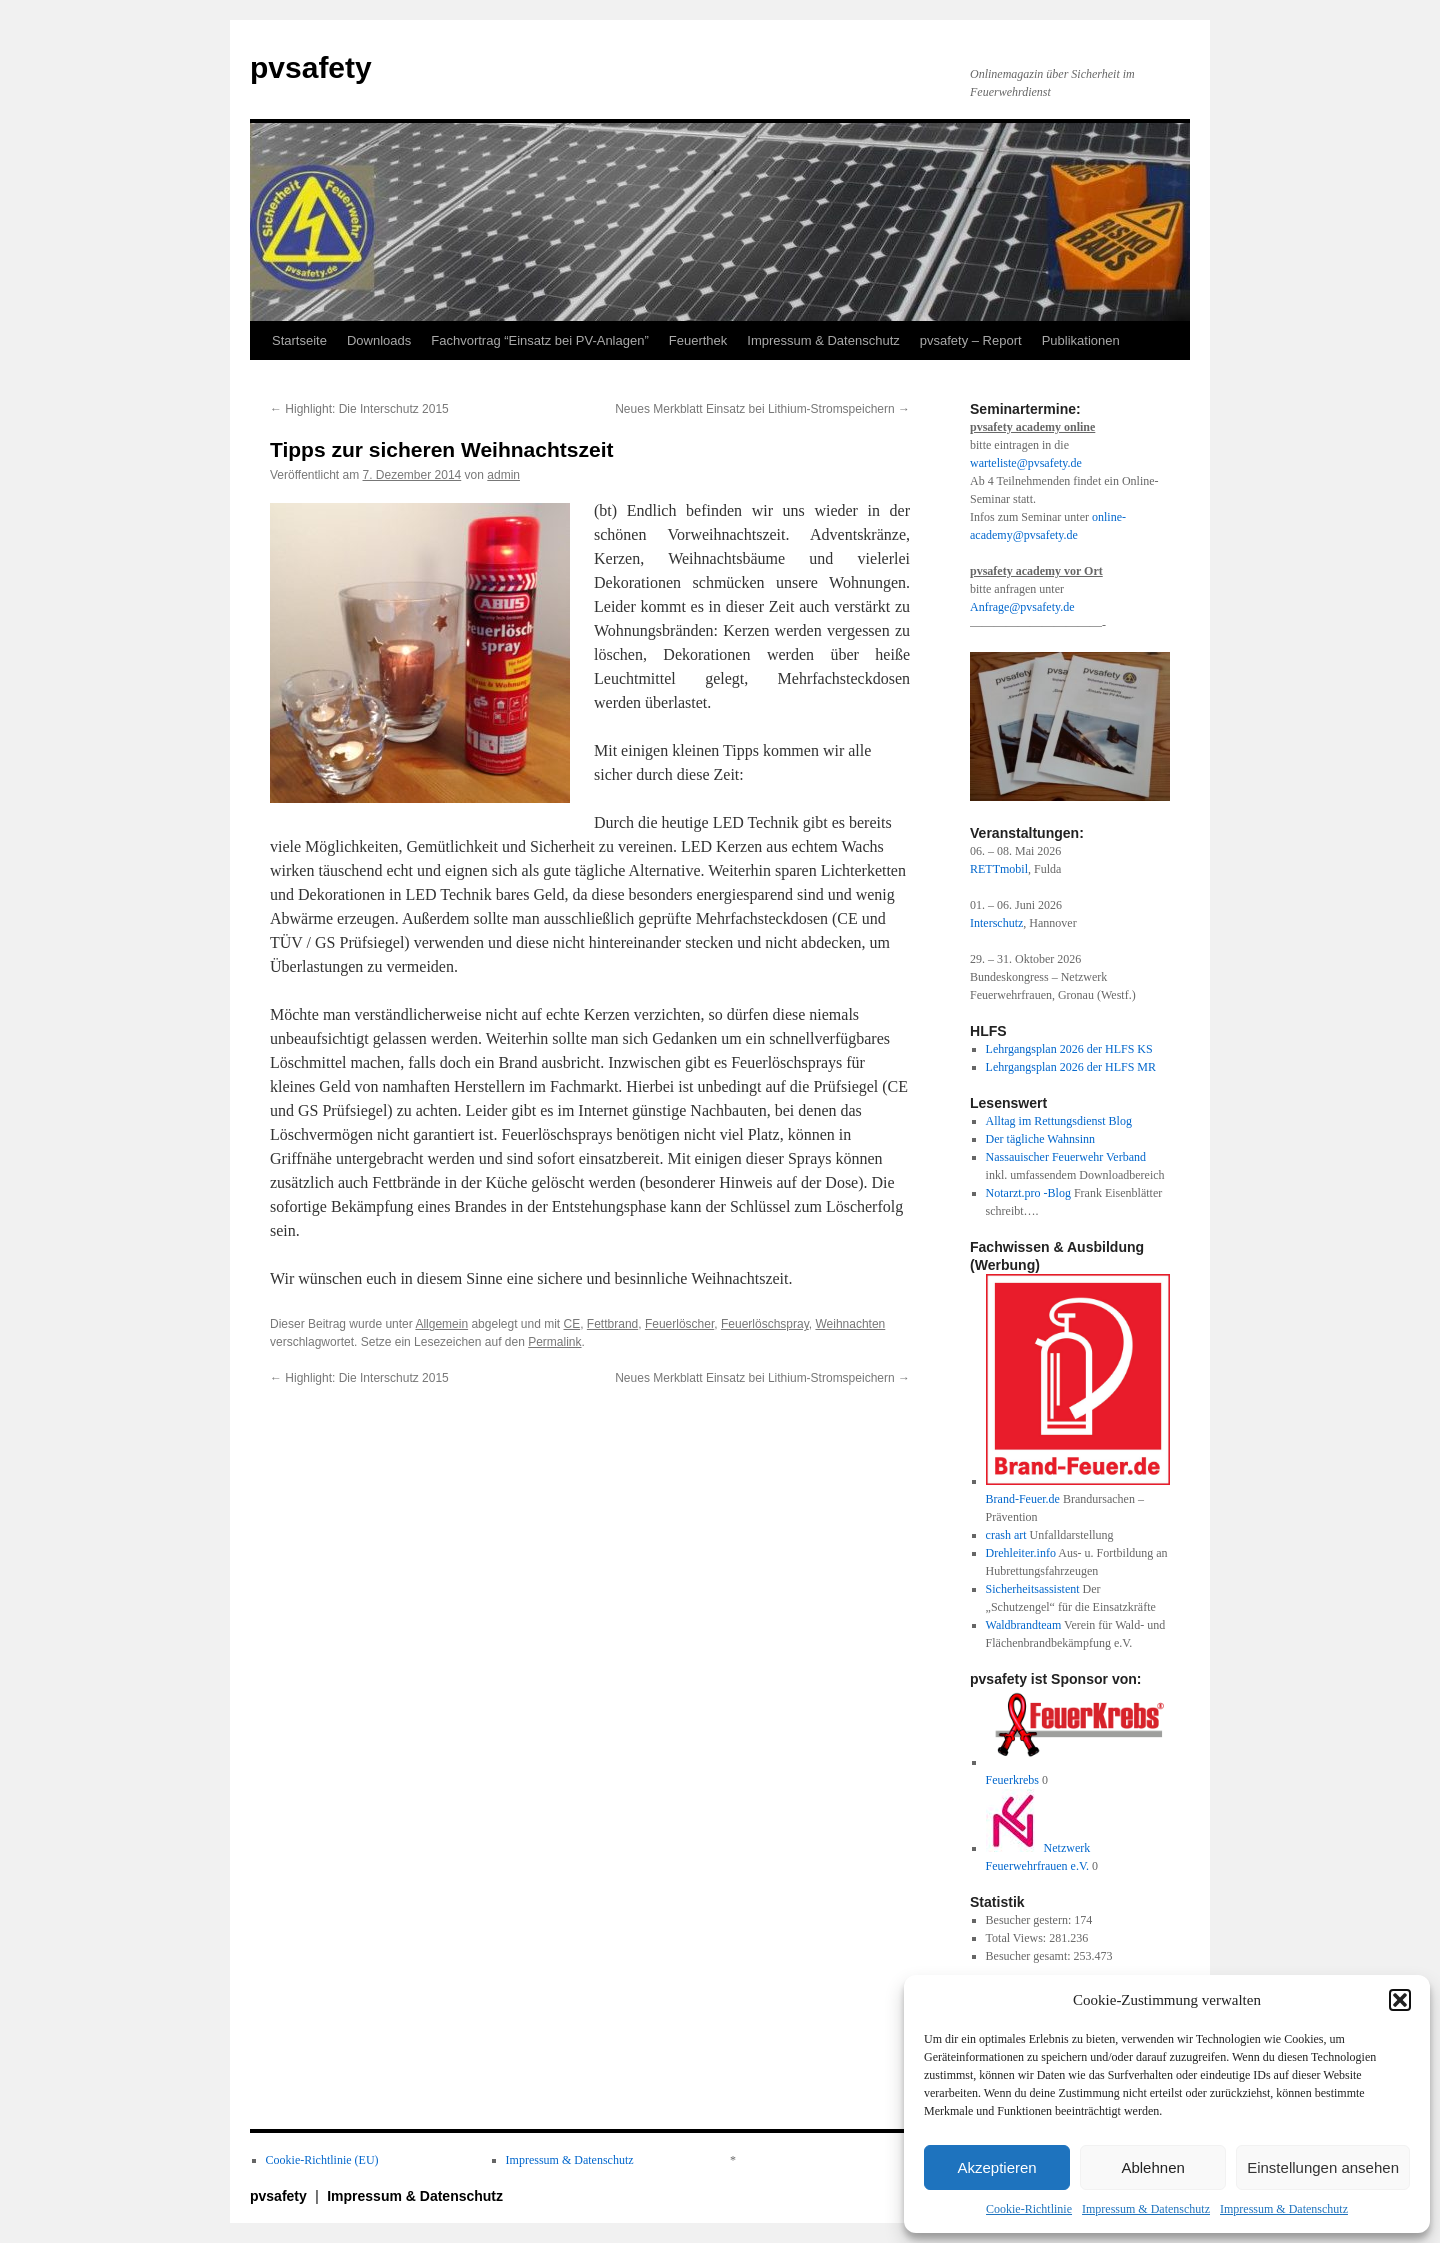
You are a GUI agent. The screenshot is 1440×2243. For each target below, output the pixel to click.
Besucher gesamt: (1030, 1956)
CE (572, 1324)
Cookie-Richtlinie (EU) (322, 2160)
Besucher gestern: (1030, 1920)
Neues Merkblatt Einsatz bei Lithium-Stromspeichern (762, 409)
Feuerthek (698, 340)
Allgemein (441, 1324)
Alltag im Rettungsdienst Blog (1059, 1121)
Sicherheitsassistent (1033, 1589)
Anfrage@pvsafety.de (1022, 607)
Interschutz (996, 923)
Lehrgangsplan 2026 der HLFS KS (1069, 1049)
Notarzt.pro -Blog (1028, 1193)
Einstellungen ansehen (1323, 2167)
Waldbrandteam (1024, 1625)
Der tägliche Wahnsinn (1040, 1139)
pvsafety (311, 67)
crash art (1006, 1535)
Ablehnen (1152, 2167)
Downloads (379, 340)
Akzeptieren (996, 2167)
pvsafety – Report (971, 340)
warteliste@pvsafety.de (1026, 463)
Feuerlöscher (679, 1324)
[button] (1400, 2000)
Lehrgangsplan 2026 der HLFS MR (1071, 1067)
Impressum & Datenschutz (1146, 2209)
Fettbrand (612, 1324)
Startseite (299, 340)
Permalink (554, 1342)
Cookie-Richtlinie (1029, 2209)
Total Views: (1018, 1938)
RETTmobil (999, 869)
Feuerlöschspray (765, 1324)
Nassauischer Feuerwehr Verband (1066, 1157)
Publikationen (1081, 340)
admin (503, 475)
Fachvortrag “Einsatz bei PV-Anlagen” (540, 340)
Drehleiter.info (1021, 1553)
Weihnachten (850, 1324)
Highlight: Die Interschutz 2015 (359, 409)
